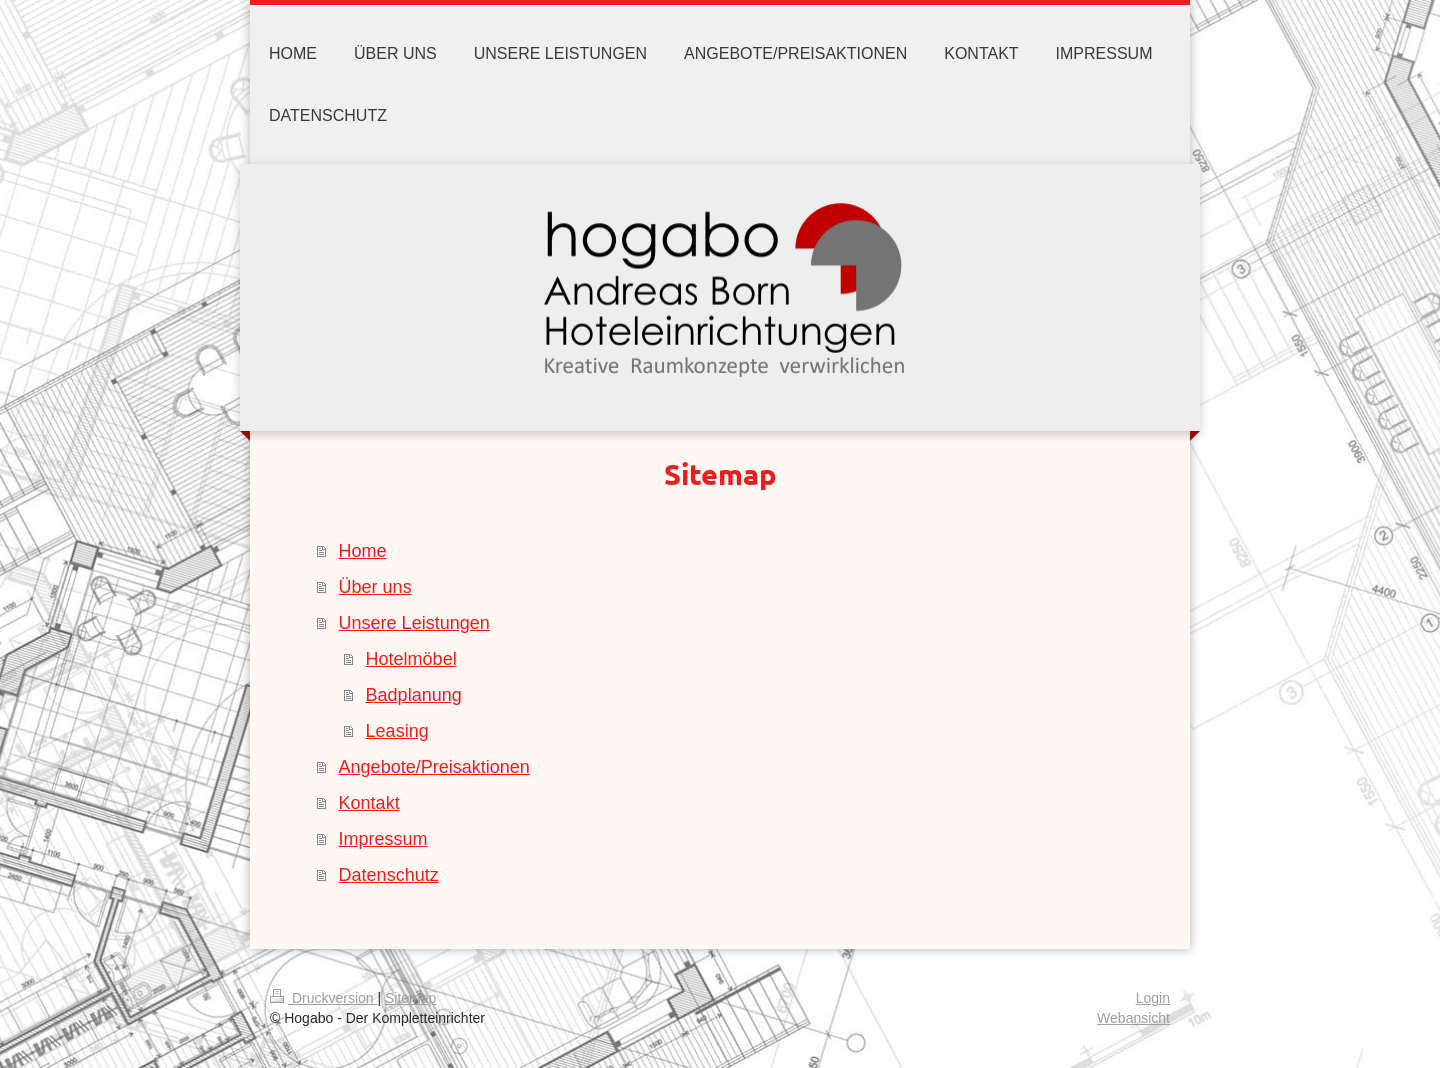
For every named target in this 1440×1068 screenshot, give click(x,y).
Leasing (397, 731)
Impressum (383, 839)
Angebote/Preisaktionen (434, 767)
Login (1153, 998)
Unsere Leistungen (414, 623)
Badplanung (414, 695)
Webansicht (1133, 1018)
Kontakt (369, 803)
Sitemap (410, 998)
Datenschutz (389, 875)
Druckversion (323, 998)
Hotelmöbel (411, 659)
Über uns (375, 587)
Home (363, 551)
